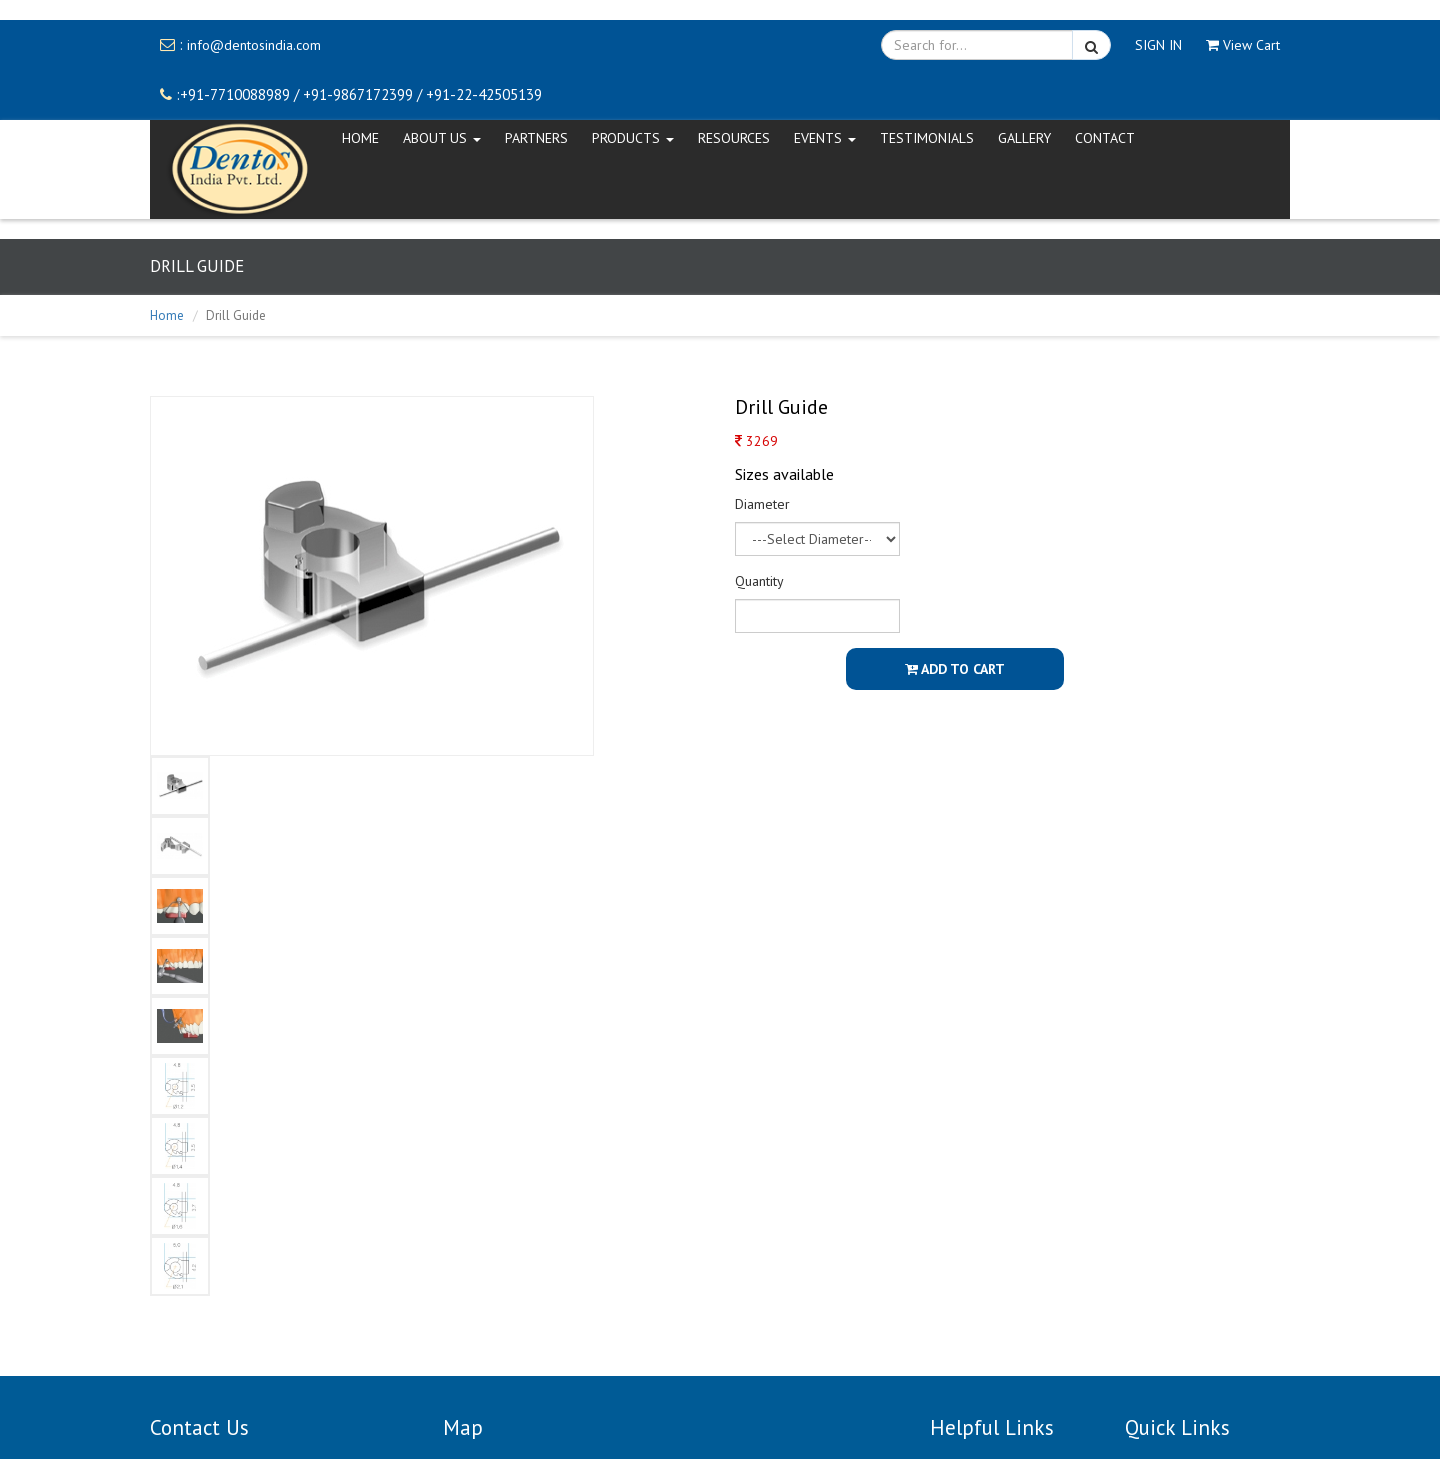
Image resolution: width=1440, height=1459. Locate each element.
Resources (734, 138)
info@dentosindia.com (254, 45)
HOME (360, 138)
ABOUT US (442, 138)
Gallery (1024, 138)
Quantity (759, 581)
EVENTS (825, 138)
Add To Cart (955, 669)
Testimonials (927, 138)
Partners (536, 138)
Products (633, 138)
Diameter (762, 504)
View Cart (1243, 45)
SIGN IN (1158, 45)
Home (167, 315)
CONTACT (1105, 138)
